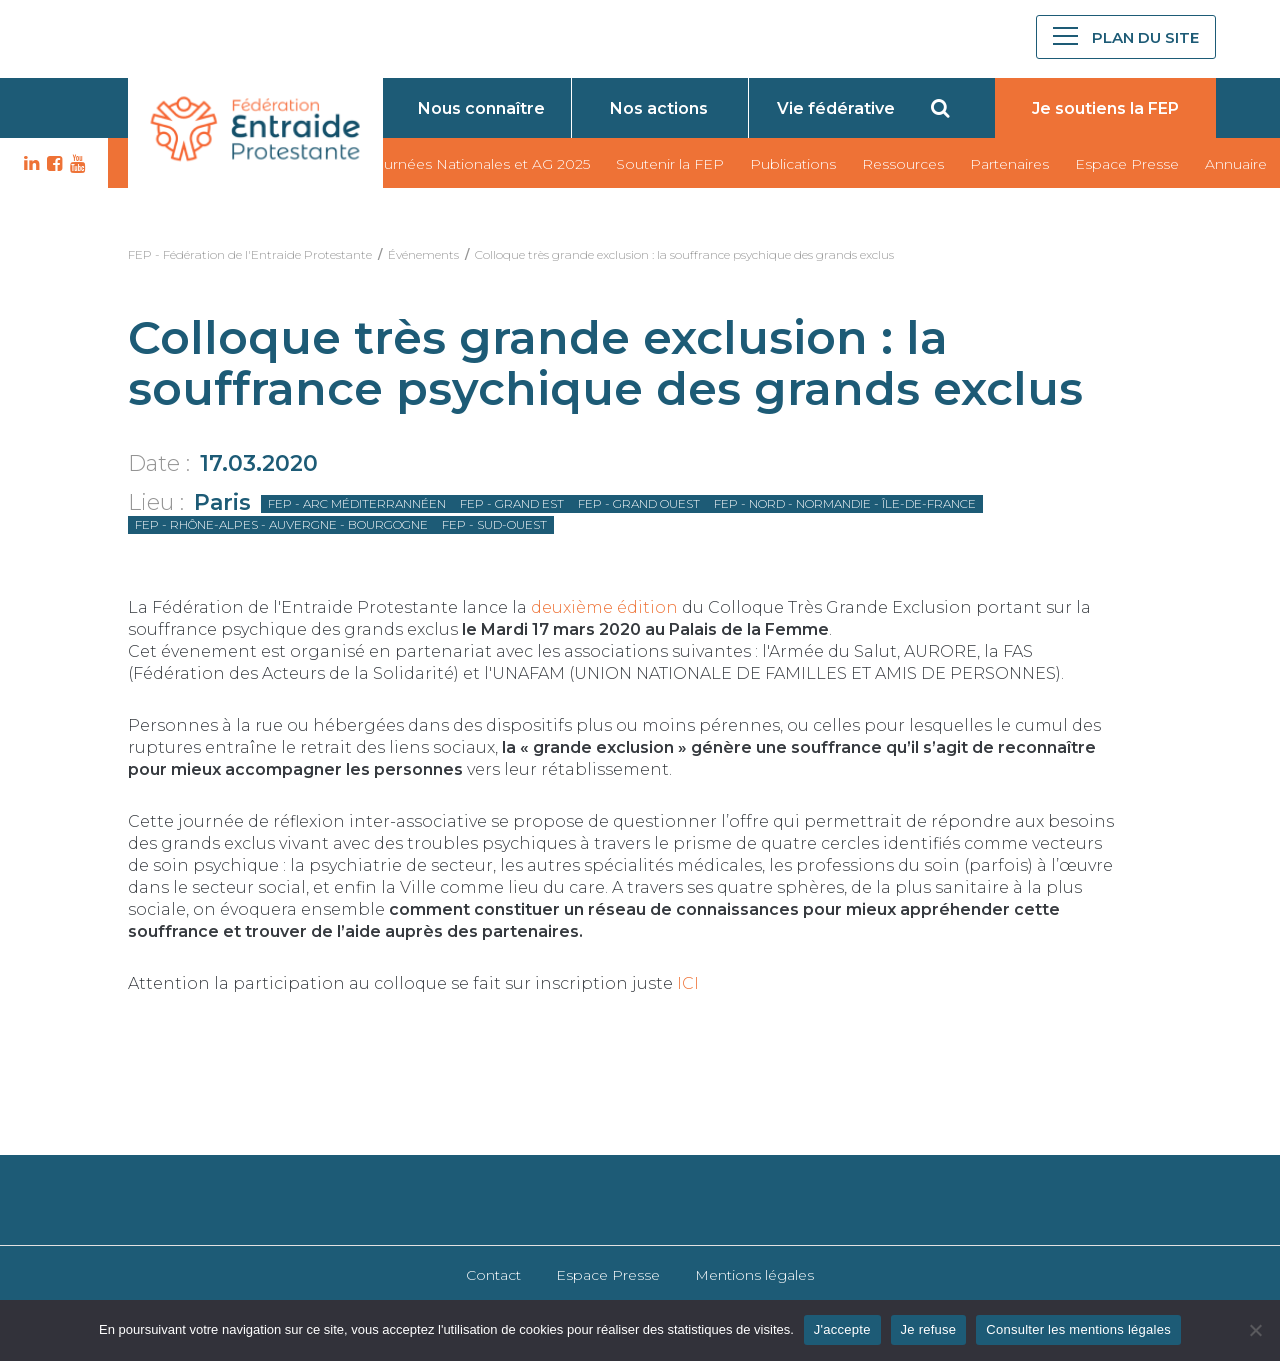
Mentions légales (754, 1275)
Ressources (903, 164)
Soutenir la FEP (670, 164)
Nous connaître (481, 108)
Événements (423, 254)
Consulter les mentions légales (1078, 1329)
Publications (793, 164)
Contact (493, 1275)
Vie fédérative (836, 108)
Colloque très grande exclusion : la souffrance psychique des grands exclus (684, 254)
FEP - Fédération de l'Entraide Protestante (250, 254)
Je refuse (929, 1329)
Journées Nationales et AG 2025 (478, 164)
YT (75, 164)
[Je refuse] (1255, 1330)
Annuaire (1236, 164)
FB (52, 164)
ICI (688, 983)
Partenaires (1009, 164)
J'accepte (842, 1329)
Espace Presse (1127, 164)
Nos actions (659, 108)
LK (29, 164)
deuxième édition (604, 607)
